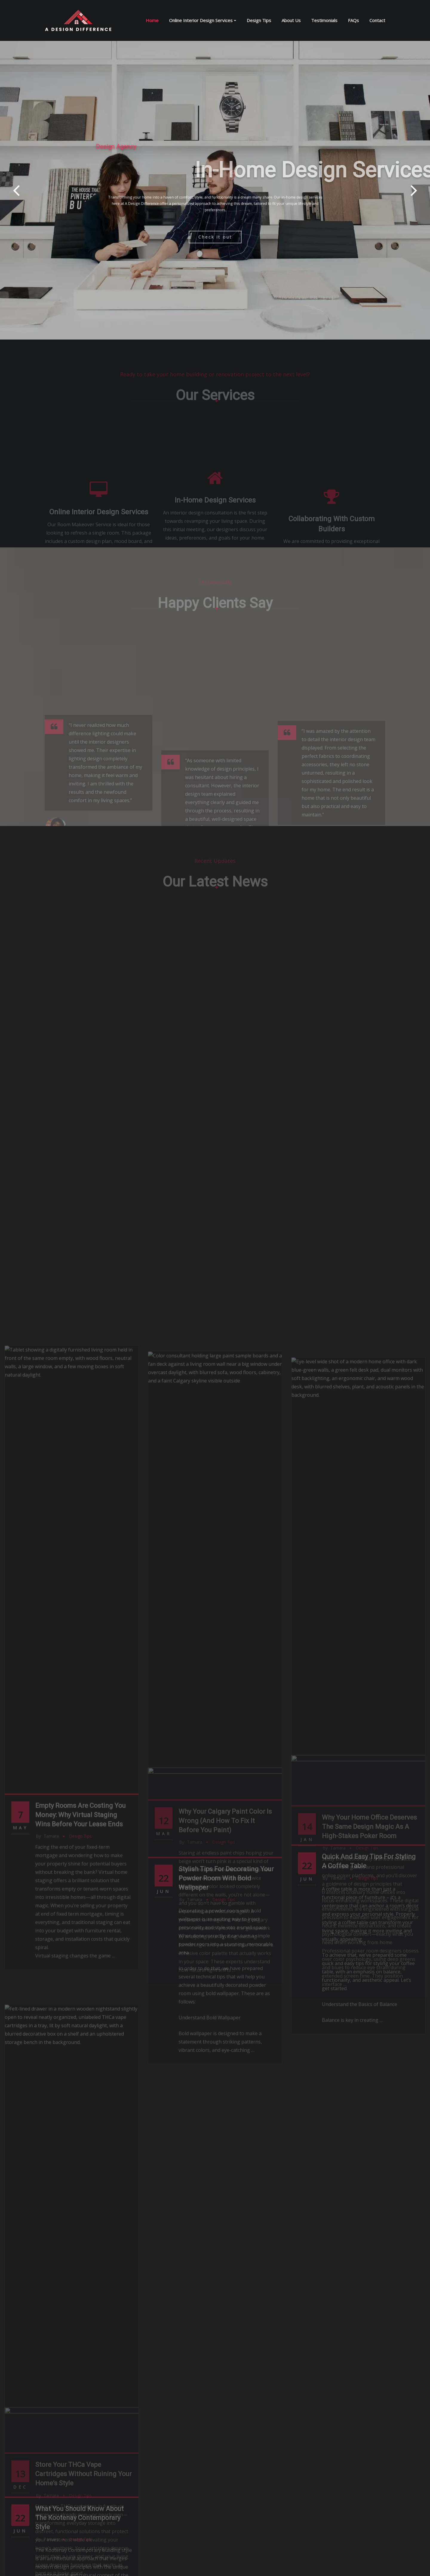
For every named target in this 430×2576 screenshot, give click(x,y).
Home (152, 20)
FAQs (353, 20)
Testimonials (324, 20)
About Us (291, 20)
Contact (377, 20)
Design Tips (259, 20)
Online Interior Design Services (202, 20)
